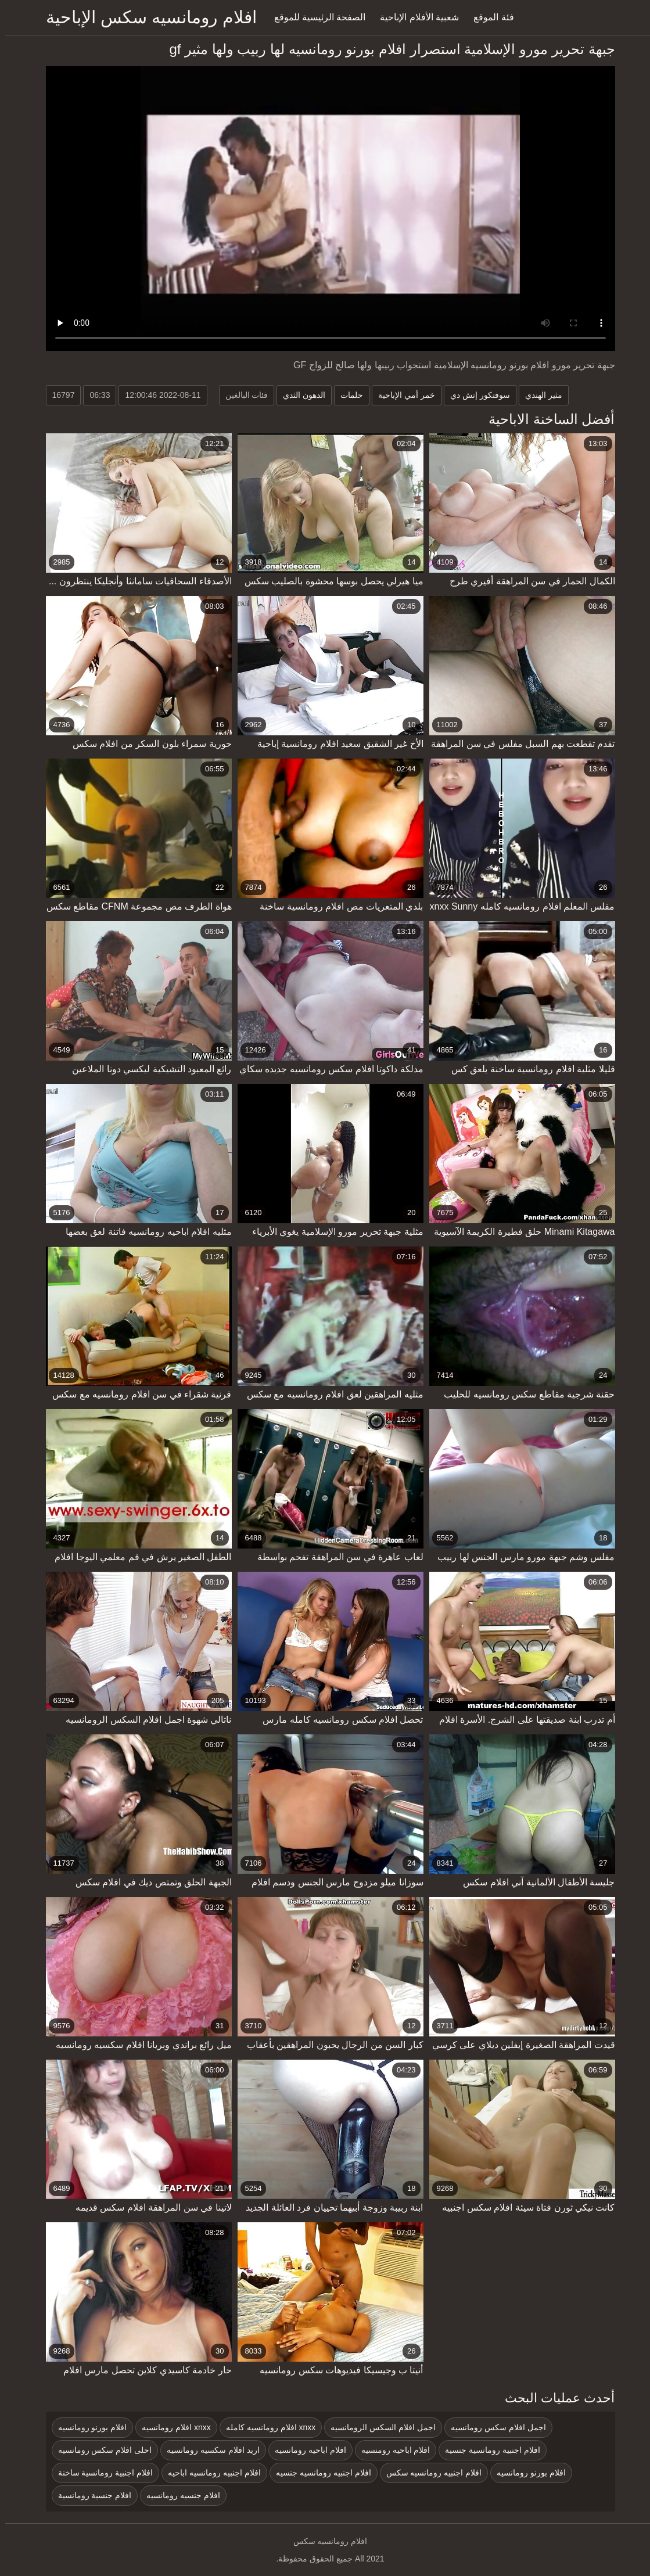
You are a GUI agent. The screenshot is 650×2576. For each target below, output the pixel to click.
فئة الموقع (488, 17)
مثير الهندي (538, 395)
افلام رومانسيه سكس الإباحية (146, 17)
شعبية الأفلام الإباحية (414, 17)
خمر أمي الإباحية (401, 395)
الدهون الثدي (299, 395)
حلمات (346, 395)
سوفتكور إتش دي (475, 395)
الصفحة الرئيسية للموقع (315, 17)
